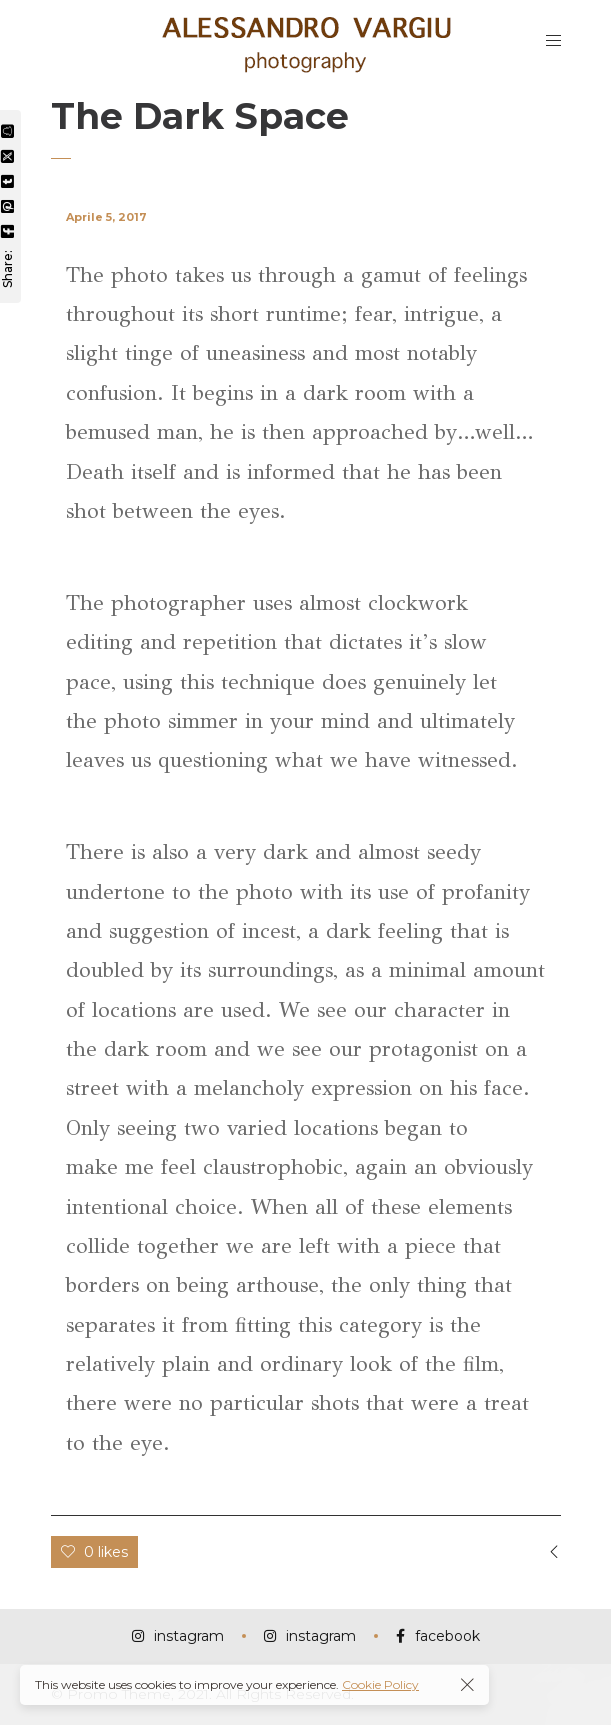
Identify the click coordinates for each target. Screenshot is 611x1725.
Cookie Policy (380, 1684)
